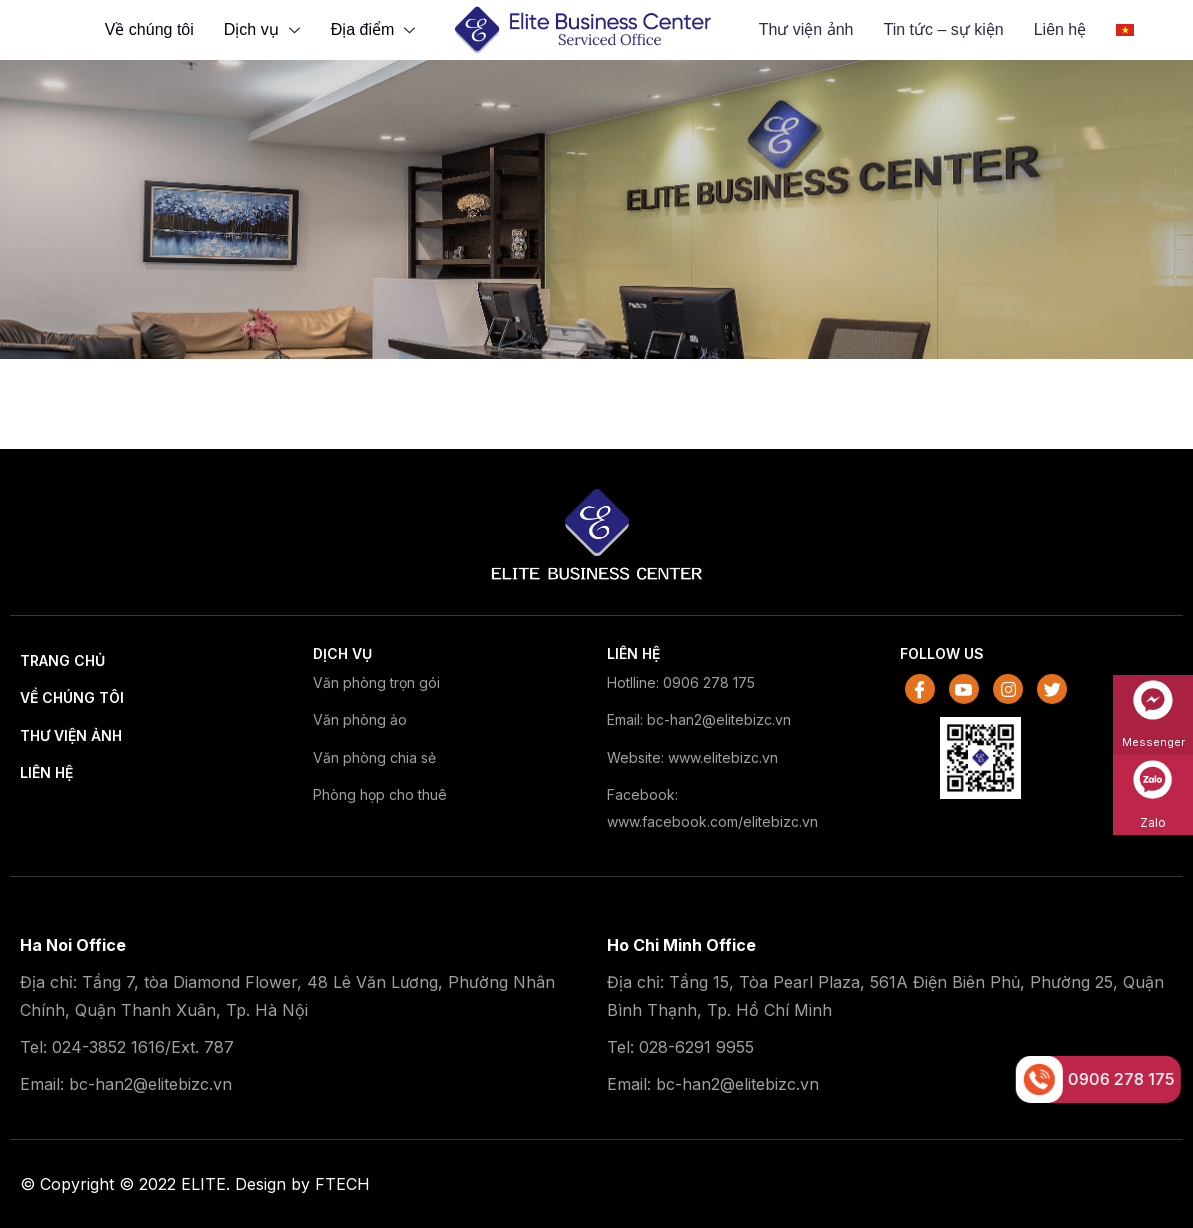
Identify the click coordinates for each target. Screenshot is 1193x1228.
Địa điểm (376, 29)
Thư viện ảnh (806, 29)
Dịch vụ (264, 29)
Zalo (1153, 822)
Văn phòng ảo (360, 719)
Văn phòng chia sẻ (374, 757)
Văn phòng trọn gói (376, 682)
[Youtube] (964, 689)
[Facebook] (920, 689)
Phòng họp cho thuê (380, 794)
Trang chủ (62, 660)
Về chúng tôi (149, 29)
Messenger (1153, 742)
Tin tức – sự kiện (943, 29)
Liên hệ (46, 772)
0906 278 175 (1126, 1079)
